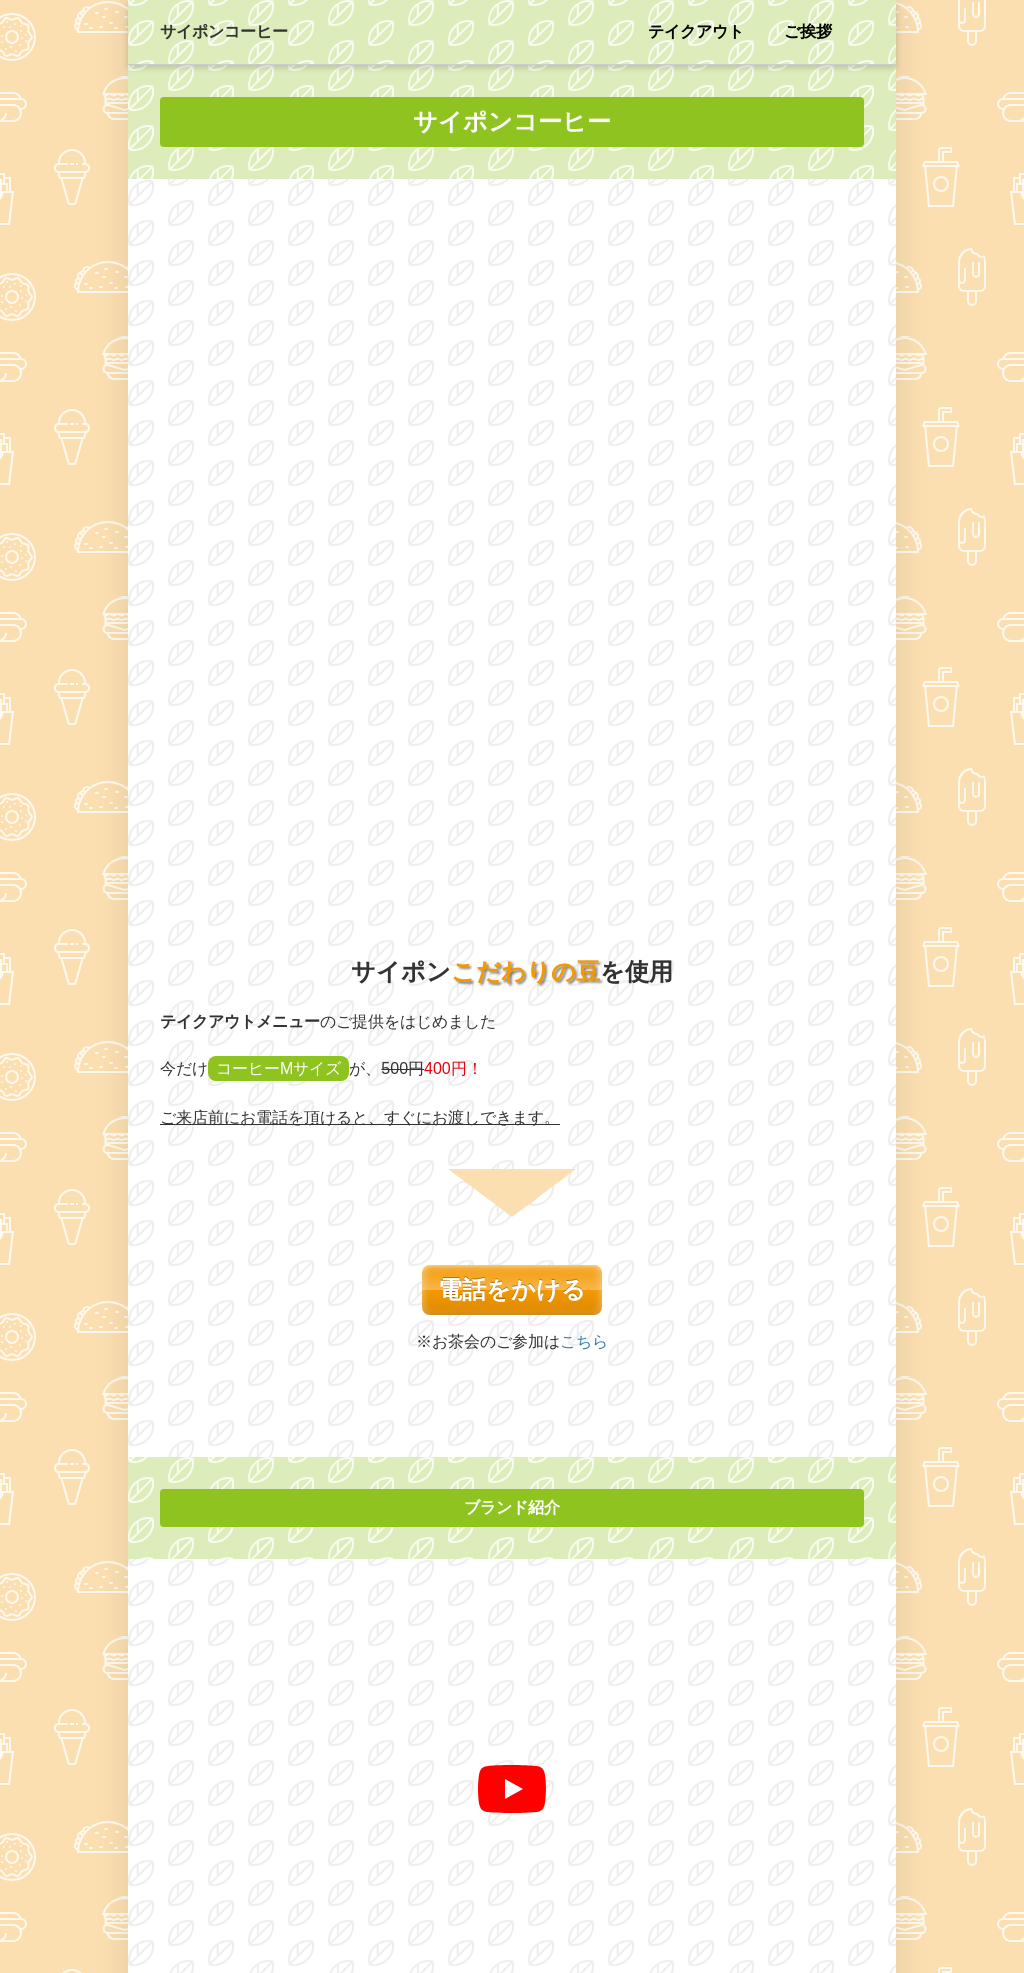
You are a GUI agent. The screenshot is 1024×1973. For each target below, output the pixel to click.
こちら (584, 659)
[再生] (512, 1108)
